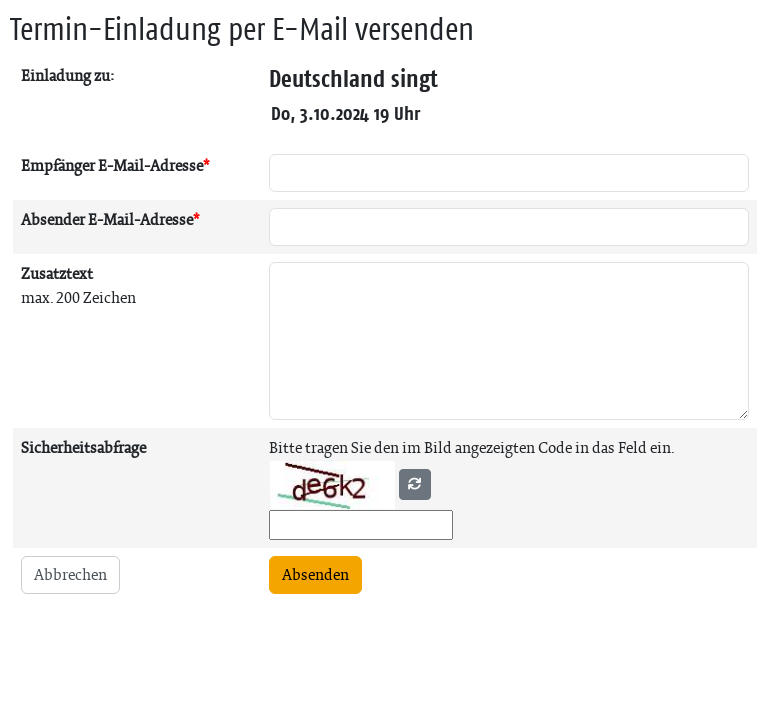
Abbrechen (70, 574)
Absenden (315, 574)
